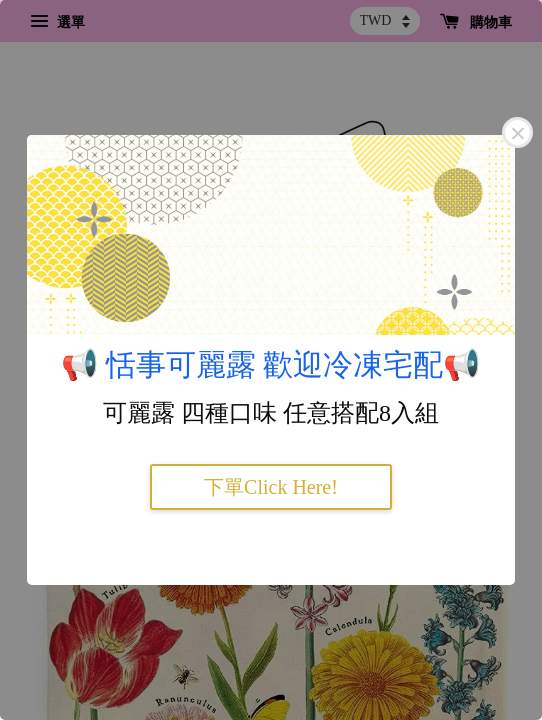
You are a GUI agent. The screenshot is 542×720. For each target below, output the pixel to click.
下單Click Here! (271, 487)
